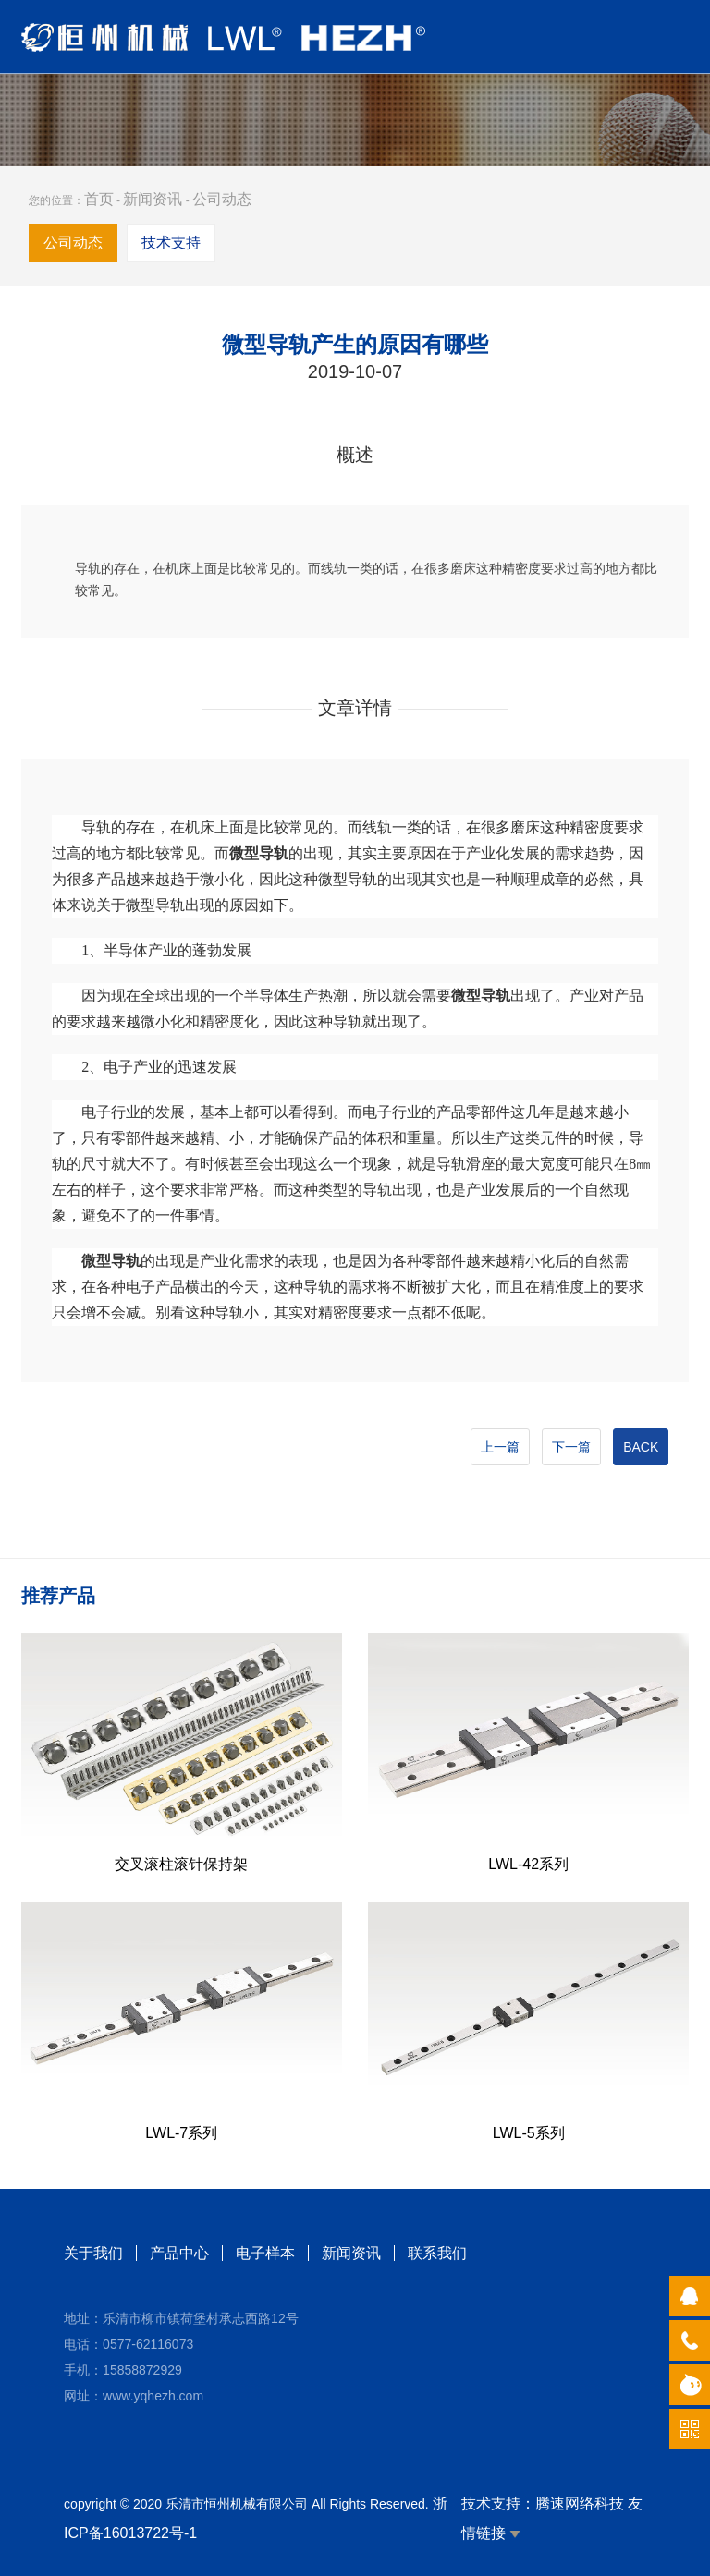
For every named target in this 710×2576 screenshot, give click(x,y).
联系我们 (437, 2253)
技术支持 (171, 242)
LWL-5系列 (529, 2133)
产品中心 (179, 2253)
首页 (99, 199)
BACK (640, 1447)
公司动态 (221, 199)
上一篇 (500, 1447)
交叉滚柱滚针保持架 (181, 1864)
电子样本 (265, 2253)
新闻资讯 (152, 199)
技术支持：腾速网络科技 (542, 2503)
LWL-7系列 (181, 2133)
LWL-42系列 (528, 1864)
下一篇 (571, 1447)
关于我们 (93, 2253)
